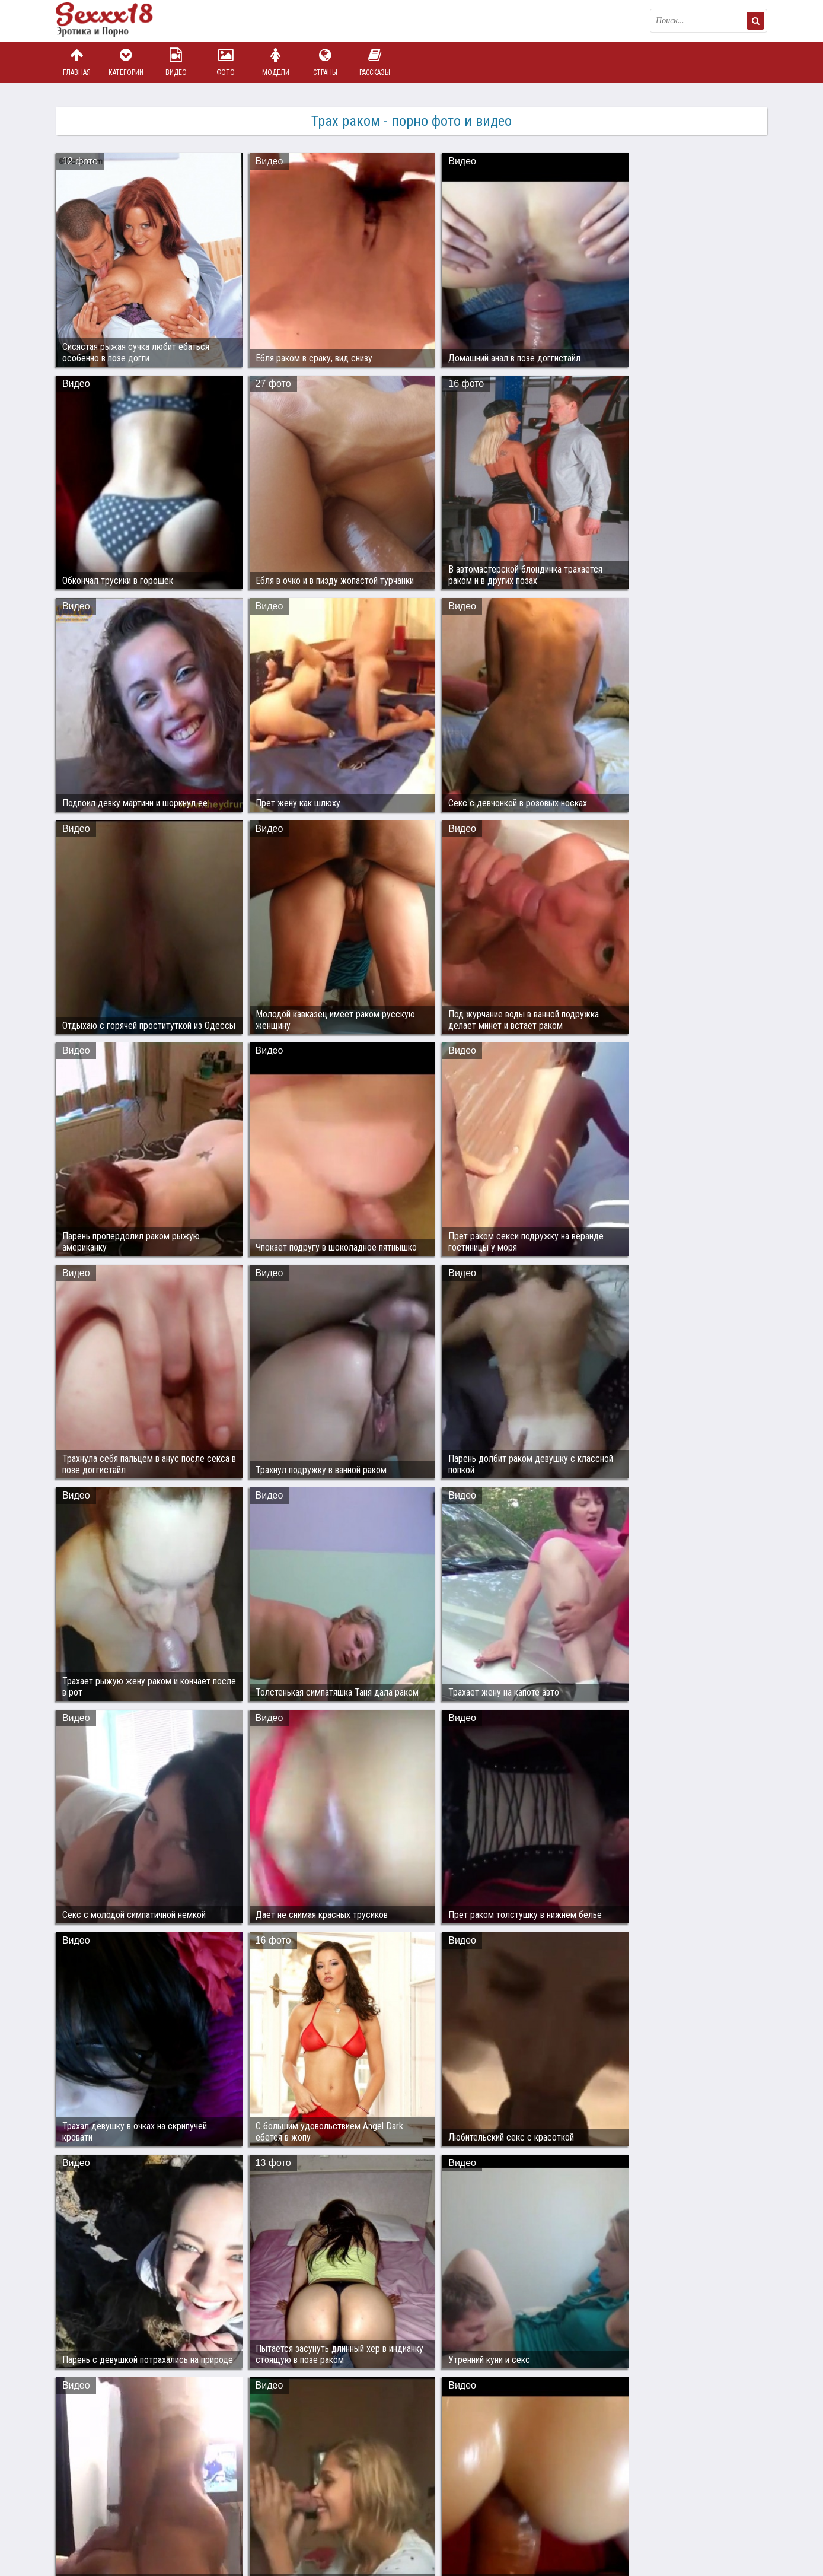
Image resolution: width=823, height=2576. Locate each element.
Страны (325, 62)
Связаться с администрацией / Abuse (128, 2502)
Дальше (743, 2402)
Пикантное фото (115, 21)
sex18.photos (181, 2512)
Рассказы (374, 62)
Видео (176, 62)
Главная (76, 62)
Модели (275, 62)
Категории (126, 62)
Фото (226, 62)
